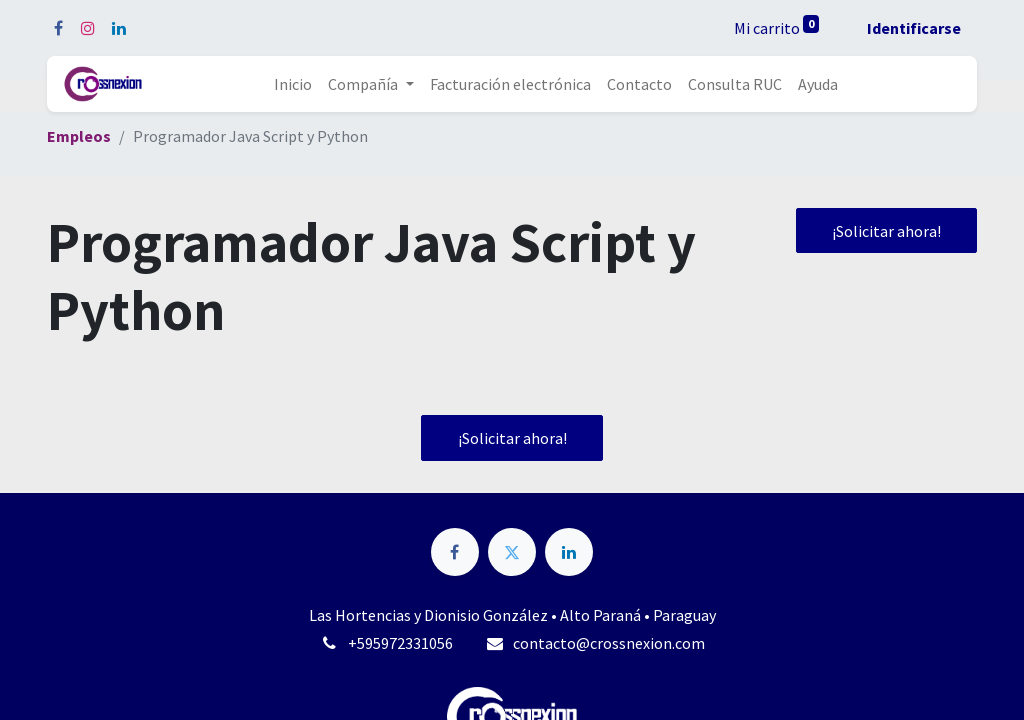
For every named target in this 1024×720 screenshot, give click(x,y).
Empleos (79, 136)
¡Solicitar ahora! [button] (886, 231)
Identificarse (914, 28)
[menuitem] (293, 84)
